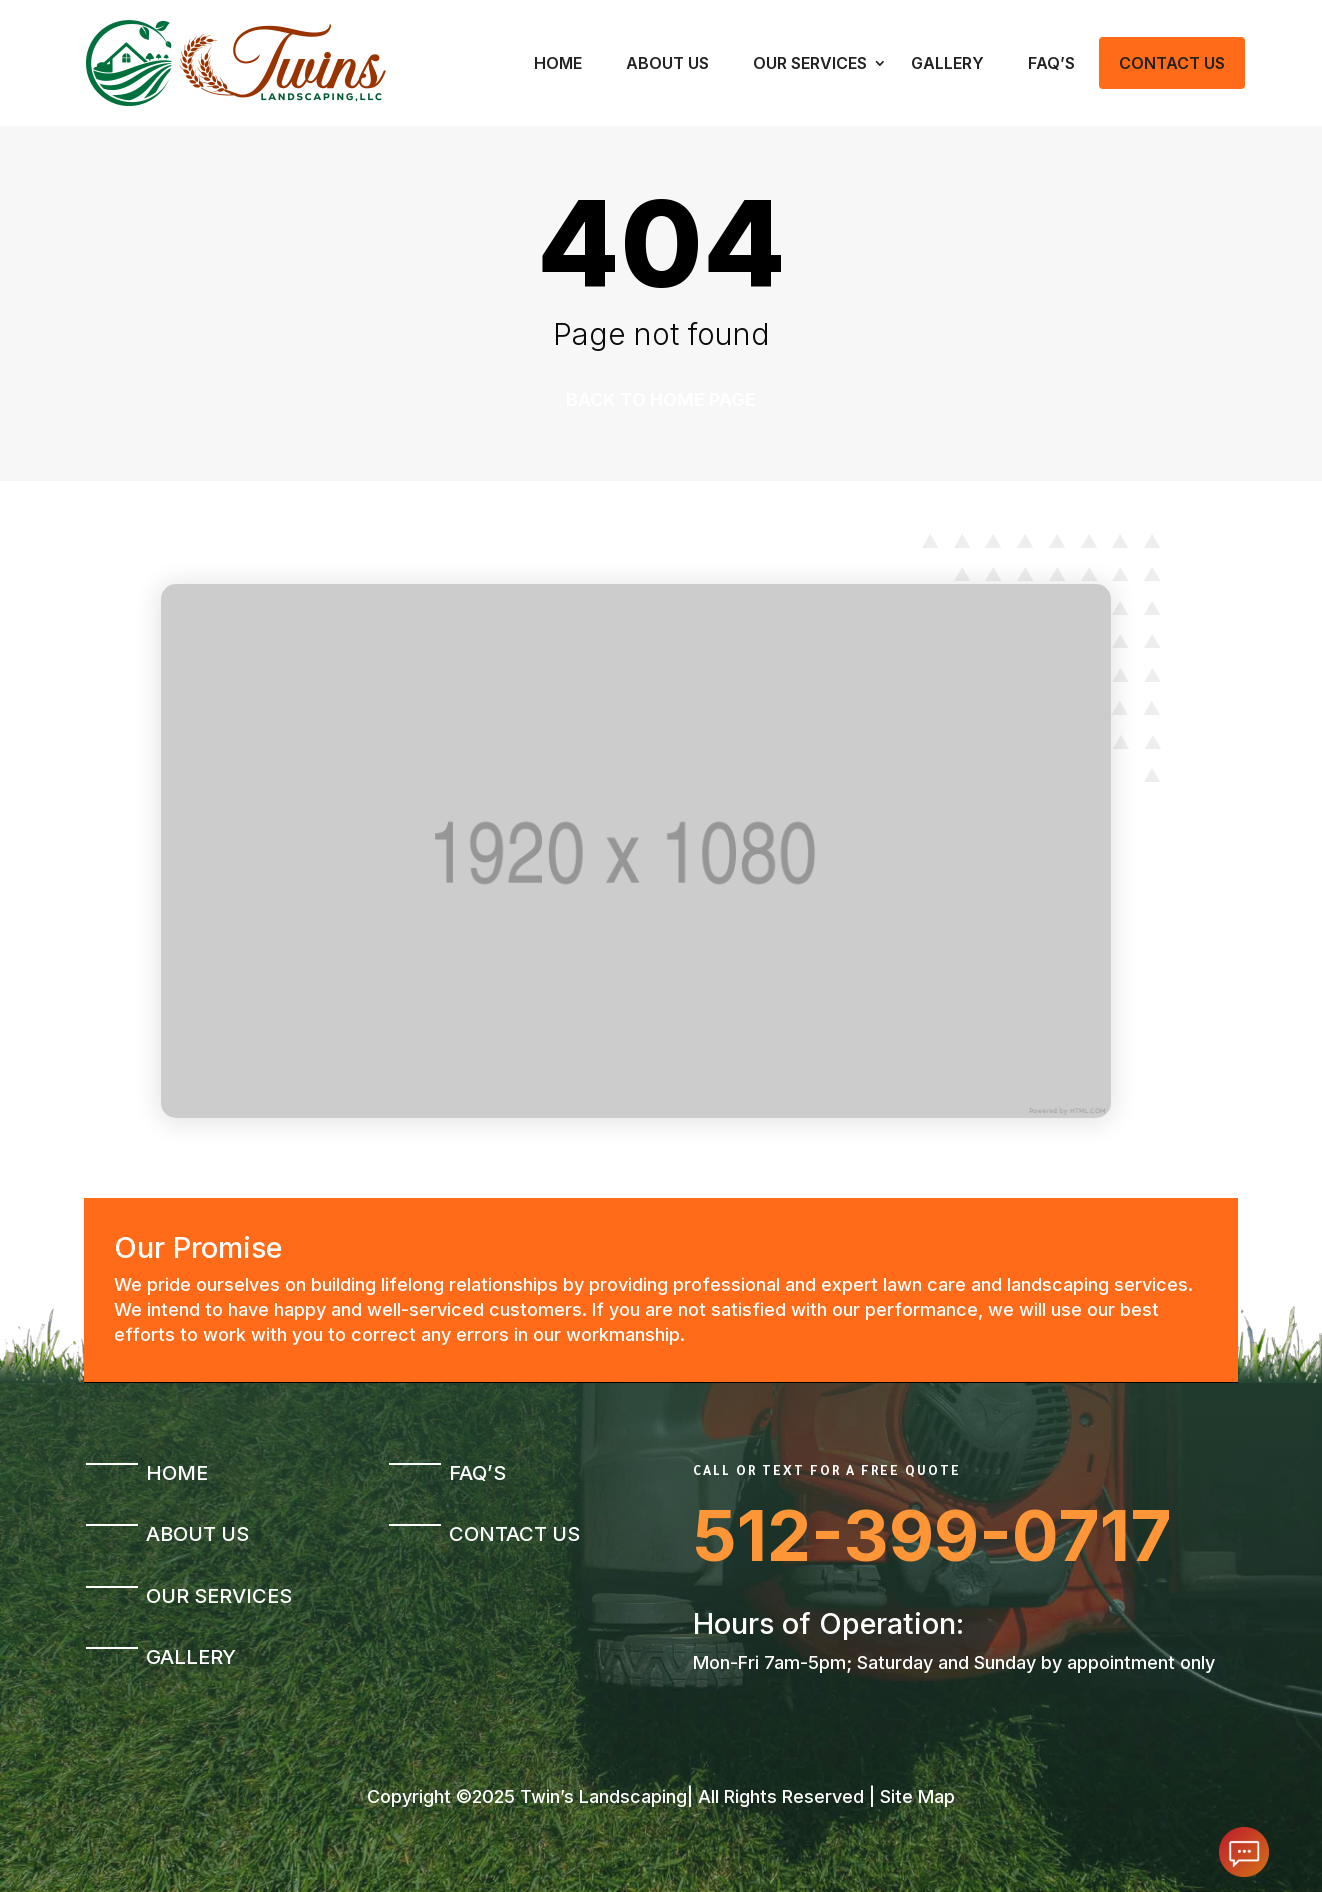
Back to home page (661, 399)
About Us (667, 63)
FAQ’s (1051, 63)
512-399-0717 (932, 1535)
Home (558, 63)
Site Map (917, 1796)
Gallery (947, 63)
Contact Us (1172, 63)
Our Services (810, 63)
